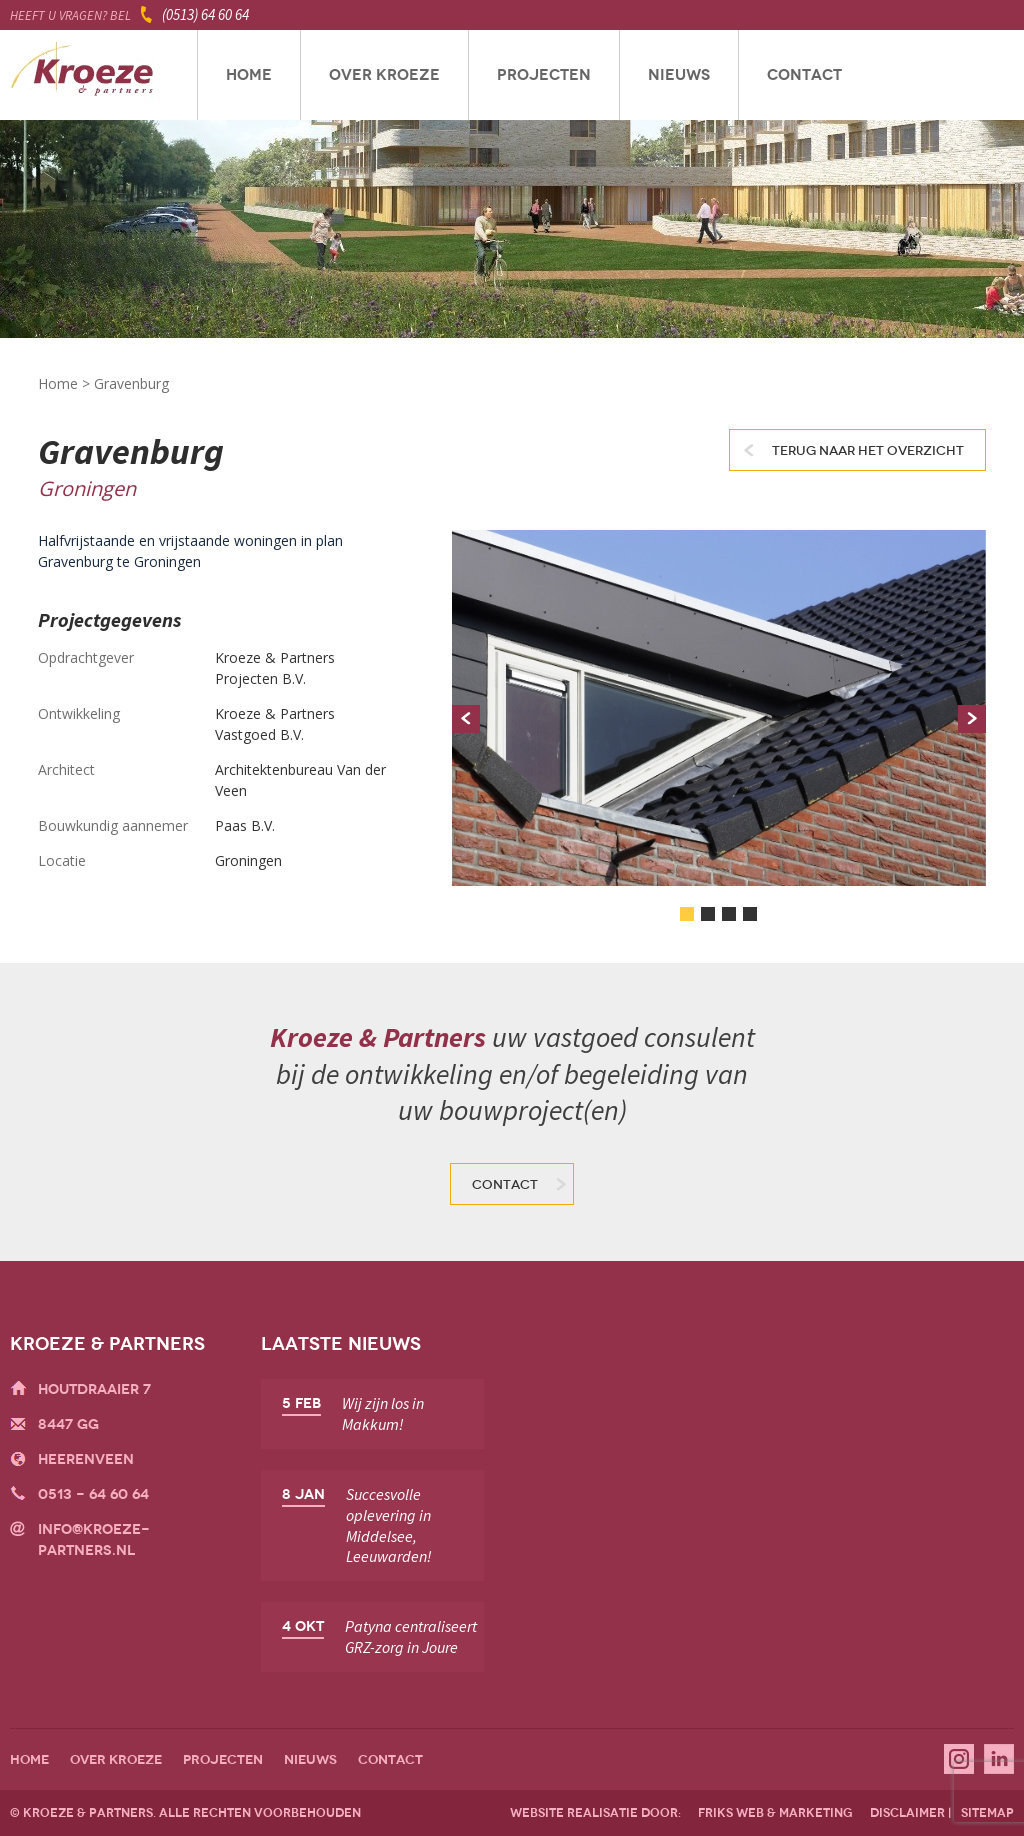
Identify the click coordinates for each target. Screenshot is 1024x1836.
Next (972, 719)
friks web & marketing (775, 1813)
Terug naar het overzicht (868, 451)
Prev (466, 719)
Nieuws (679, 75)
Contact (804, 75)
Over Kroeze (384, 75)
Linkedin (999, 1759)
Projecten (544, 75)
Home (249, 75)
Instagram (959, 1759)
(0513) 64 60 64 (205, 14)
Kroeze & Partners (82, 75)
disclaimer (907, 1813)
